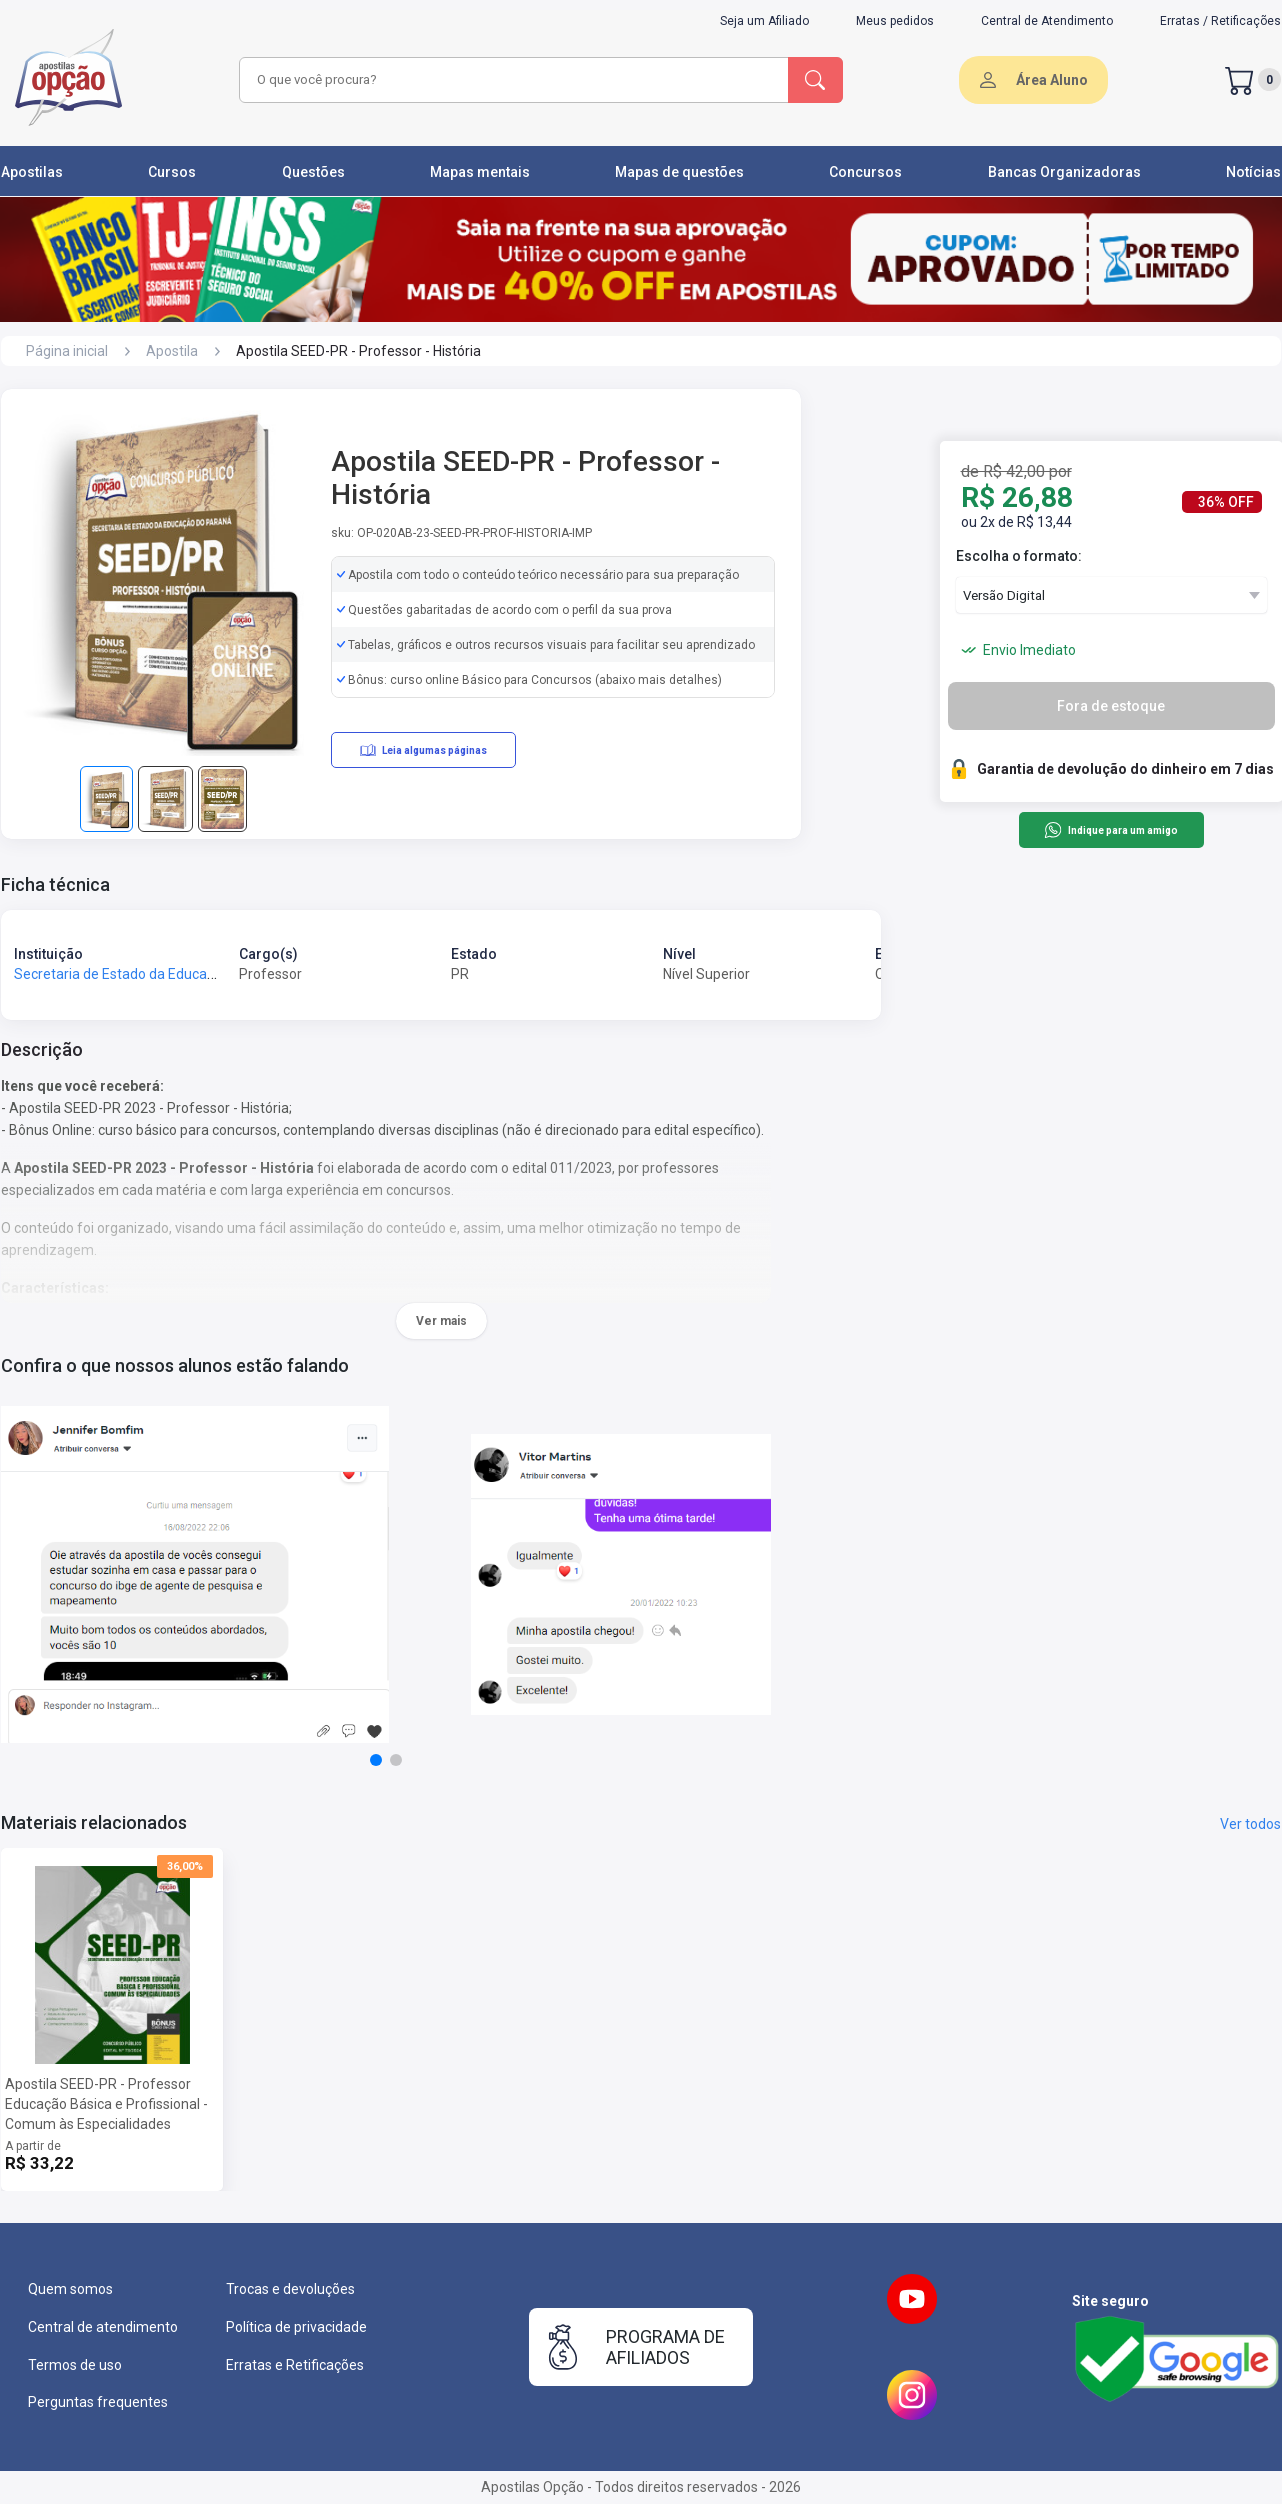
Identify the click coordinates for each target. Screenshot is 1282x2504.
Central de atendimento (103, 2327)
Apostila (172, 351)
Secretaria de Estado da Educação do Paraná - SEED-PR (190, 974)
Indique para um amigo (1110, 830)
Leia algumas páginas (423, 750)
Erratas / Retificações (1220, 21)
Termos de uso (75, 2365)
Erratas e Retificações (295, 2365)
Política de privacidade (296, 2327)
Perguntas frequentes (98, 2402)
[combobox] (511, 80)
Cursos (172, 172)
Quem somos (70, 2289)
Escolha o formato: (1019, 556)
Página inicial (67, 351)
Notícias (1253, 172)
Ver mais (441, 1321)
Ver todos (1250, 1824)
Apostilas (32, 172)
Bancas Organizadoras (1064, 172)
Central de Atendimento (1047, 21)
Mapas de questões (679, 172)
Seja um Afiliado (764, 21)
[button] (376, 1760)
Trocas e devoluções (290, 2289)
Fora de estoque (1111, 706)
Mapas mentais (480, 172)
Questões (313, 172)
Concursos (865, 172)
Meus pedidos (895, 21)
